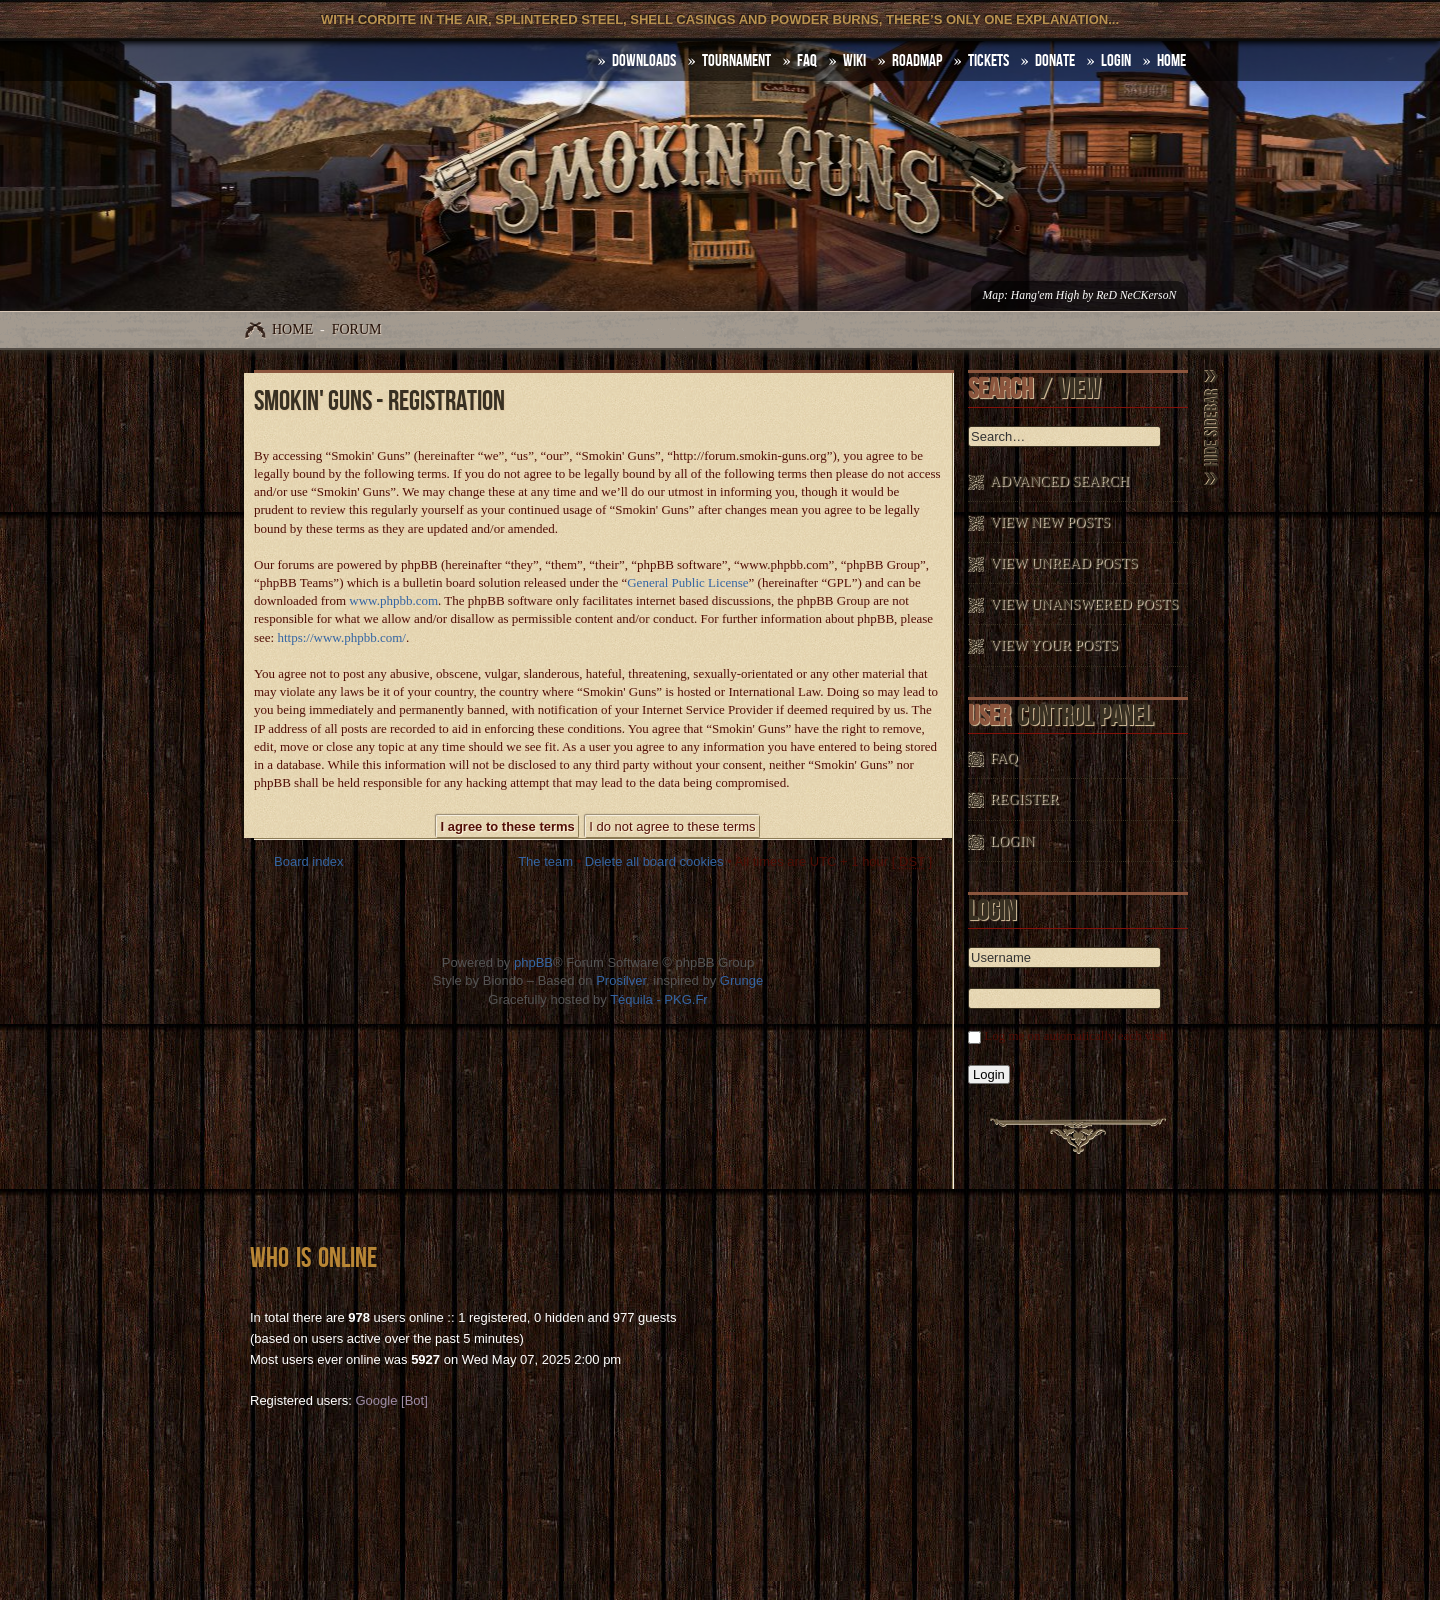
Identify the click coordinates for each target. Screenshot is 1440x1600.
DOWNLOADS (644, 61)
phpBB (533, 962)
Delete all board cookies (654, 861)
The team (545, 861)
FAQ (807, 61)
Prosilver (621, 980)
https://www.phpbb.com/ (341, 637)
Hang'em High (1045, 295)
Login (1116, 61)
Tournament (736, 61)
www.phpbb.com (393, 600)
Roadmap (917, 61)
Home (292, 329)
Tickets (988, 61)
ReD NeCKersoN (1136, 295)
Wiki (854, 61)
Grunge (741, 980)
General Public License (687, 582)
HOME (1171, 61)
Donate (1055, 61)
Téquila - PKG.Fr (659, 999)
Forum (357, 329)
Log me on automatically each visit (1075, 1035)
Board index (308, 861)
